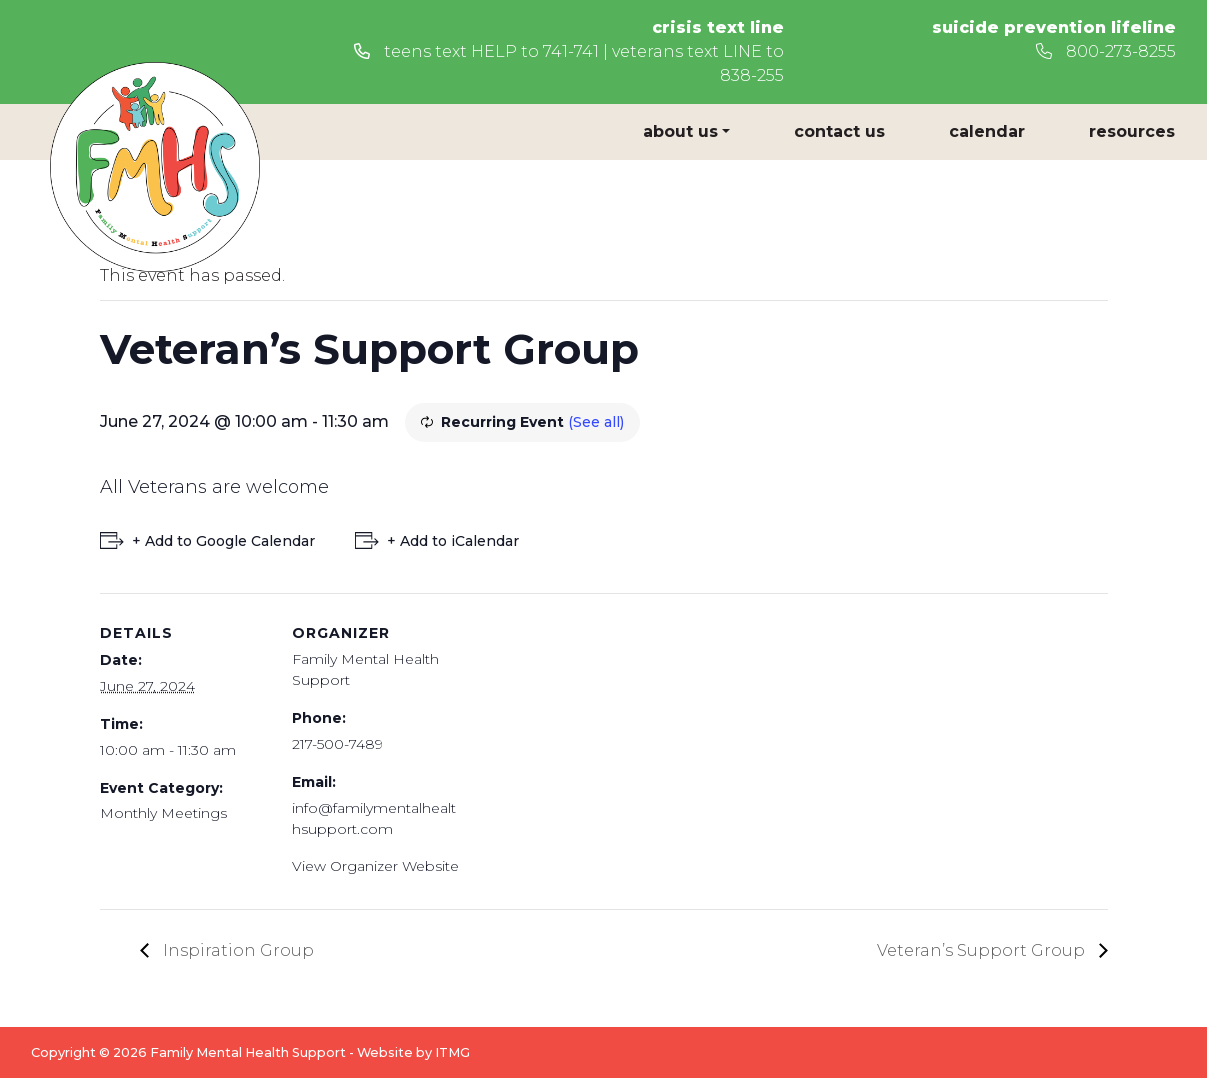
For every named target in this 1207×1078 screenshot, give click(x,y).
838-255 (752, 75)
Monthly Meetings (163, 813)
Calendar (987, 131)
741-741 (571, 51)
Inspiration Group (236, 950)
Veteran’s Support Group (983, 950)
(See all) (596, 422)
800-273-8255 (1106, 51)
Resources (1132, 131)
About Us (680, 131)
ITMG (452, 1052)
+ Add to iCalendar (453, 541)
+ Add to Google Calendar (223, 541)
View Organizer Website (375, 866)
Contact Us (839, 131)
